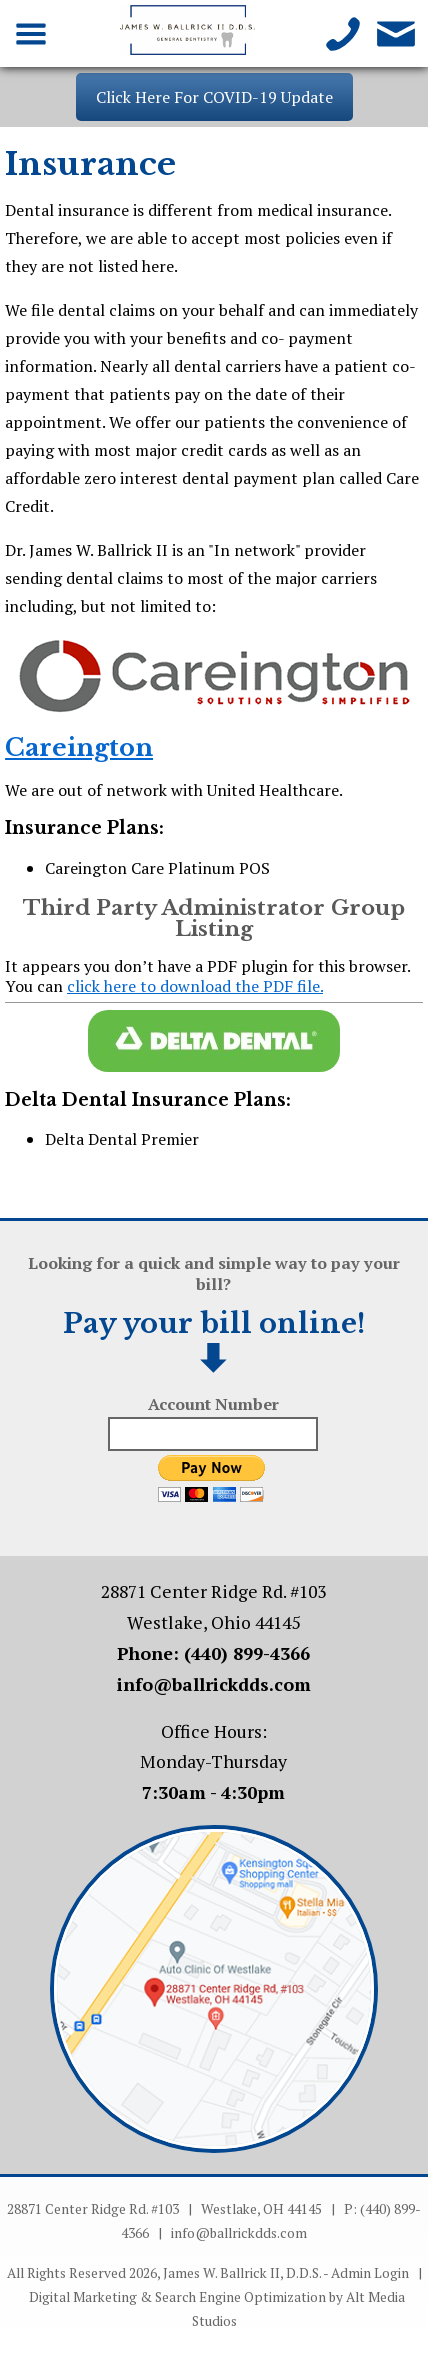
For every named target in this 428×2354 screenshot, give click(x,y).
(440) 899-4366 (247, 1653)
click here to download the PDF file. (195, 986)
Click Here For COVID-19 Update (214, 97)
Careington (79, 747)
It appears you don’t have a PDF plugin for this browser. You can (207, 976)
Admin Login (370, 2273)
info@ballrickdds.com (214, 1684)
